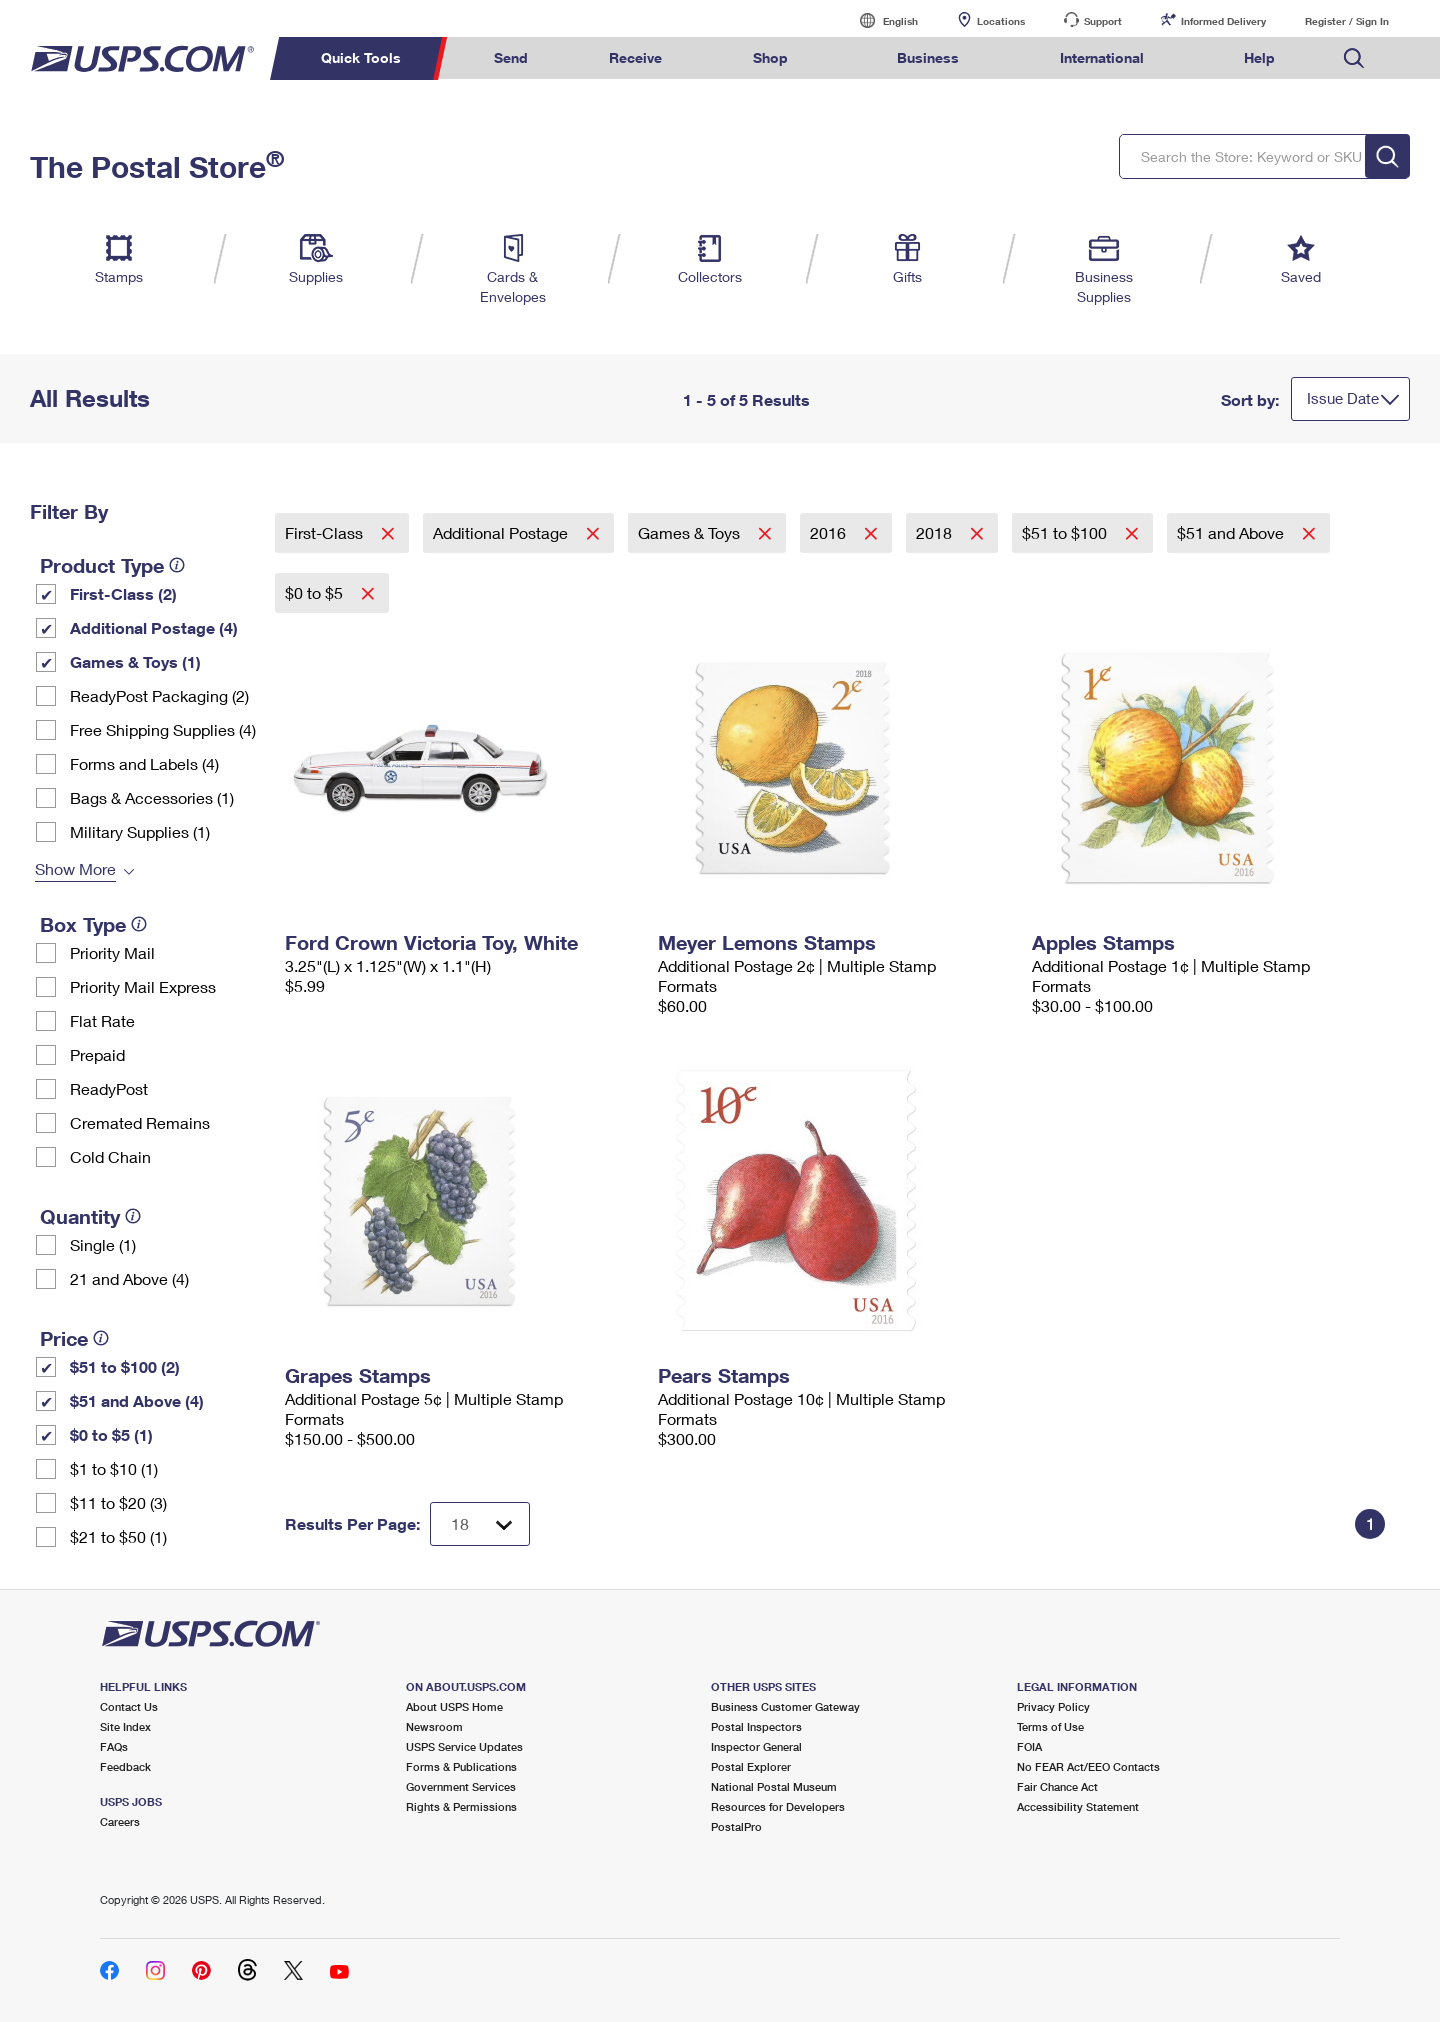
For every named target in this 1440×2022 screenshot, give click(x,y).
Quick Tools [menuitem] (361, 57)
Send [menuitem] (511, 57)
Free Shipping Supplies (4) (163, 729)
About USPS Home (454, 1706)
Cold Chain (110, 1156)
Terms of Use (1050, 1726)
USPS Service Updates (464, 1746)
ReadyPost (109, 1088)
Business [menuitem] (928, 57)
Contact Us (129, 1706)
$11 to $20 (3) (118, 1502)
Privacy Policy (1053, 1706)
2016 (830, 532)
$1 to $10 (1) (114, 1468)
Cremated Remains (140, 1122)
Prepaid (97, 1054)
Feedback (125, 1766)
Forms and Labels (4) (144, 763)
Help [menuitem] (1259, 57)
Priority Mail (112, 952)
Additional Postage (502, 532)
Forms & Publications (461, 1766)
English (880, 20)
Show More (75, 868)
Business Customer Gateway (785, 1706)
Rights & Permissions (461, 1806)
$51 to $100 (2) (125, 1366)
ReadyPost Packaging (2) (159, 695)
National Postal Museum (774, 1786)
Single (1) (103, 1244)
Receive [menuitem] (635, 57)
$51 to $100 (1066, 532)
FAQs (114, 1746)
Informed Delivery (1223, 21)
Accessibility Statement (1078, 1806)
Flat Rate (102, 1020)
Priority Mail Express (143, 986)
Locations (1001, 21)
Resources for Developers (778, 1806)
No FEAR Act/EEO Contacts (1088, 1766)
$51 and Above (1232, 532)
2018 (936, 532)
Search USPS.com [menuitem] (1354, 58)
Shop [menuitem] (770, 57)
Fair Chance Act (1057, 1786)
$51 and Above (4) (137, 1400)
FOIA (1029, 1746)
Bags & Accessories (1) (152, 797)
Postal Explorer (751, 1766)
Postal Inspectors (756, 1726)
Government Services (461, 1786)
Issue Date (1343, 398)
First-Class (326, 532)
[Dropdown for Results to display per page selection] (480, 1524)
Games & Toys (691, 532)
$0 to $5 (316, 592)
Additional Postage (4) (154, 627)
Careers (120, 1821)
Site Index (125, 1726)
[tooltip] (177, 565)
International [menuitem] (1102, 57)
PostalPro (736, 1826)
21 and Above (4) (129, 1278)
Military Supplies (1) (140, 831)
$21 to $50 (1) (118, 1536)
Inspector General (756, 1746)
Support (1103, 21)
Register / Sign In (1347, 21)
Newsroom (434, 1726)
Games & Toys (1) (135, 661)
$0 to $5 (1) (111, 1434)
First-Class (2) (123, 593)
